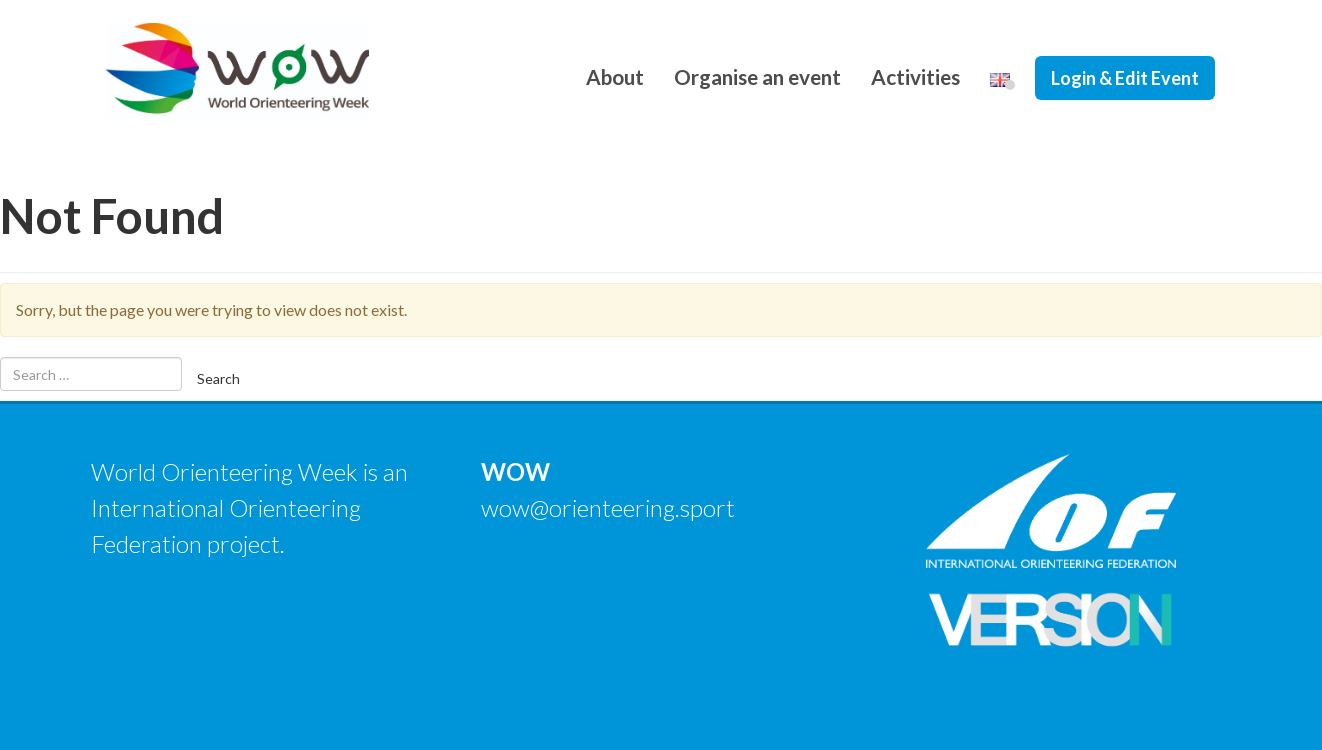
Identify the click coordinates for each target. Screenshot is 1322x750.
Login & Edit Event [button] (1125, 78)
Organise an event (757, 76)
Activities (915, 76)
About (615, 76)
